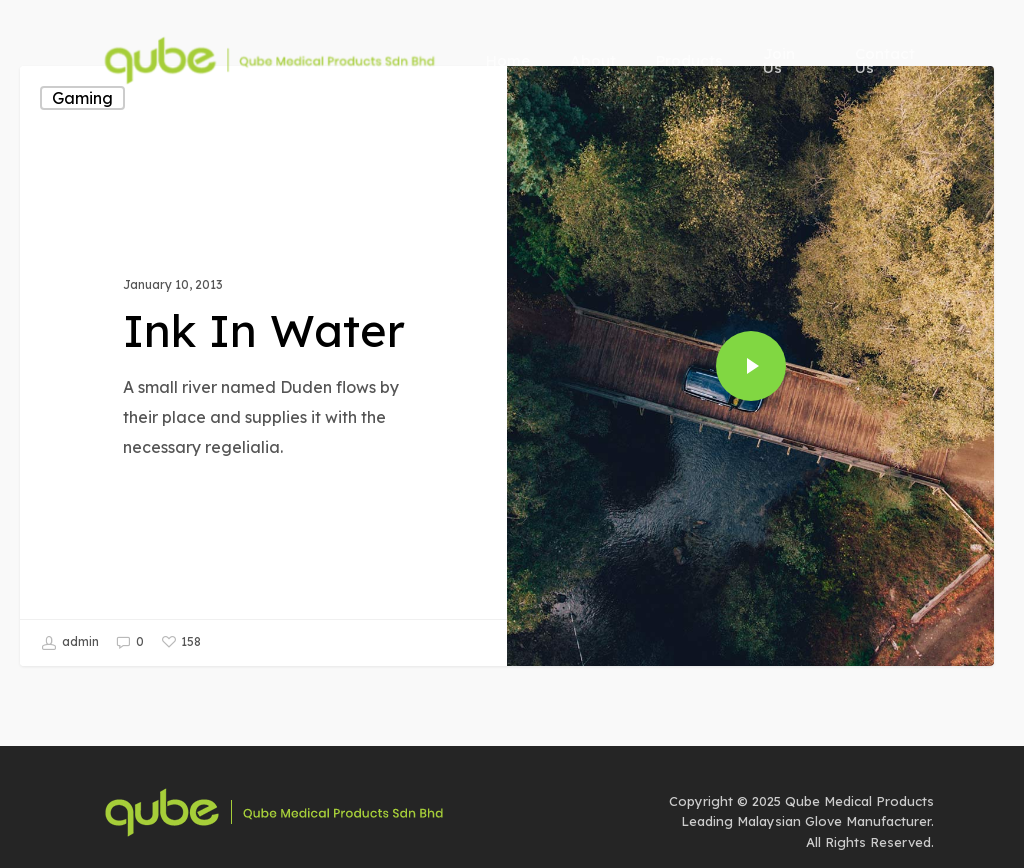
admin (70, 643)
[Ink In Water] (263, 366)
